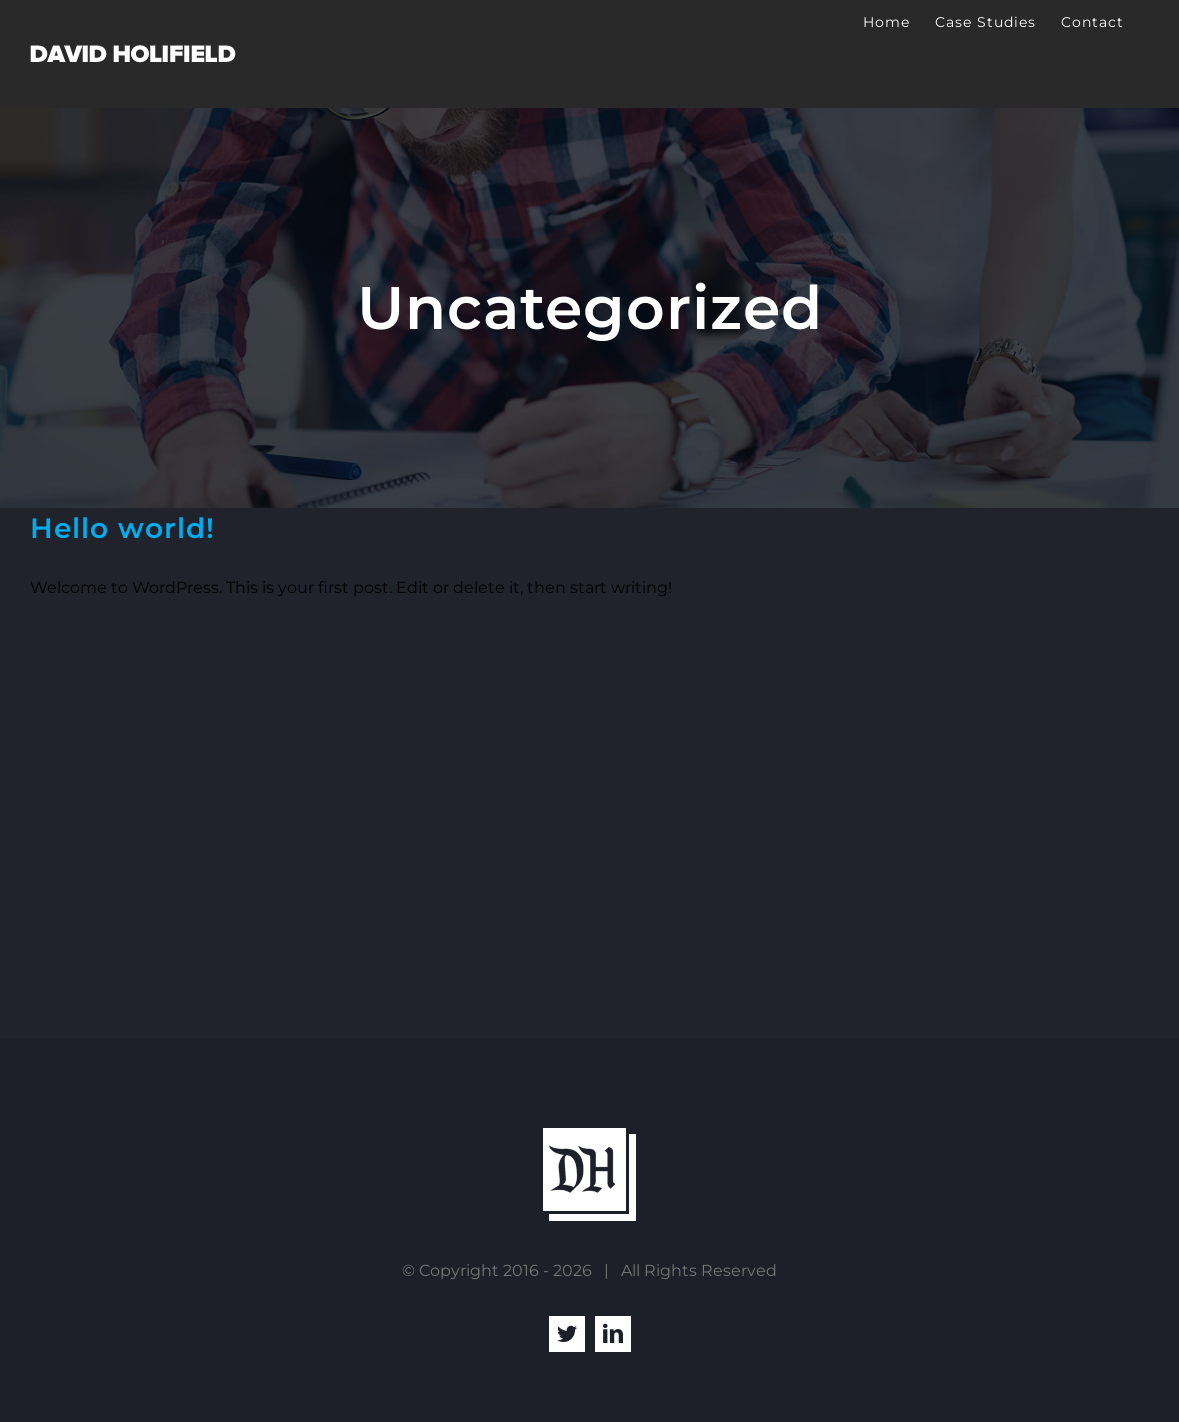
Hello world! (122, 528)
